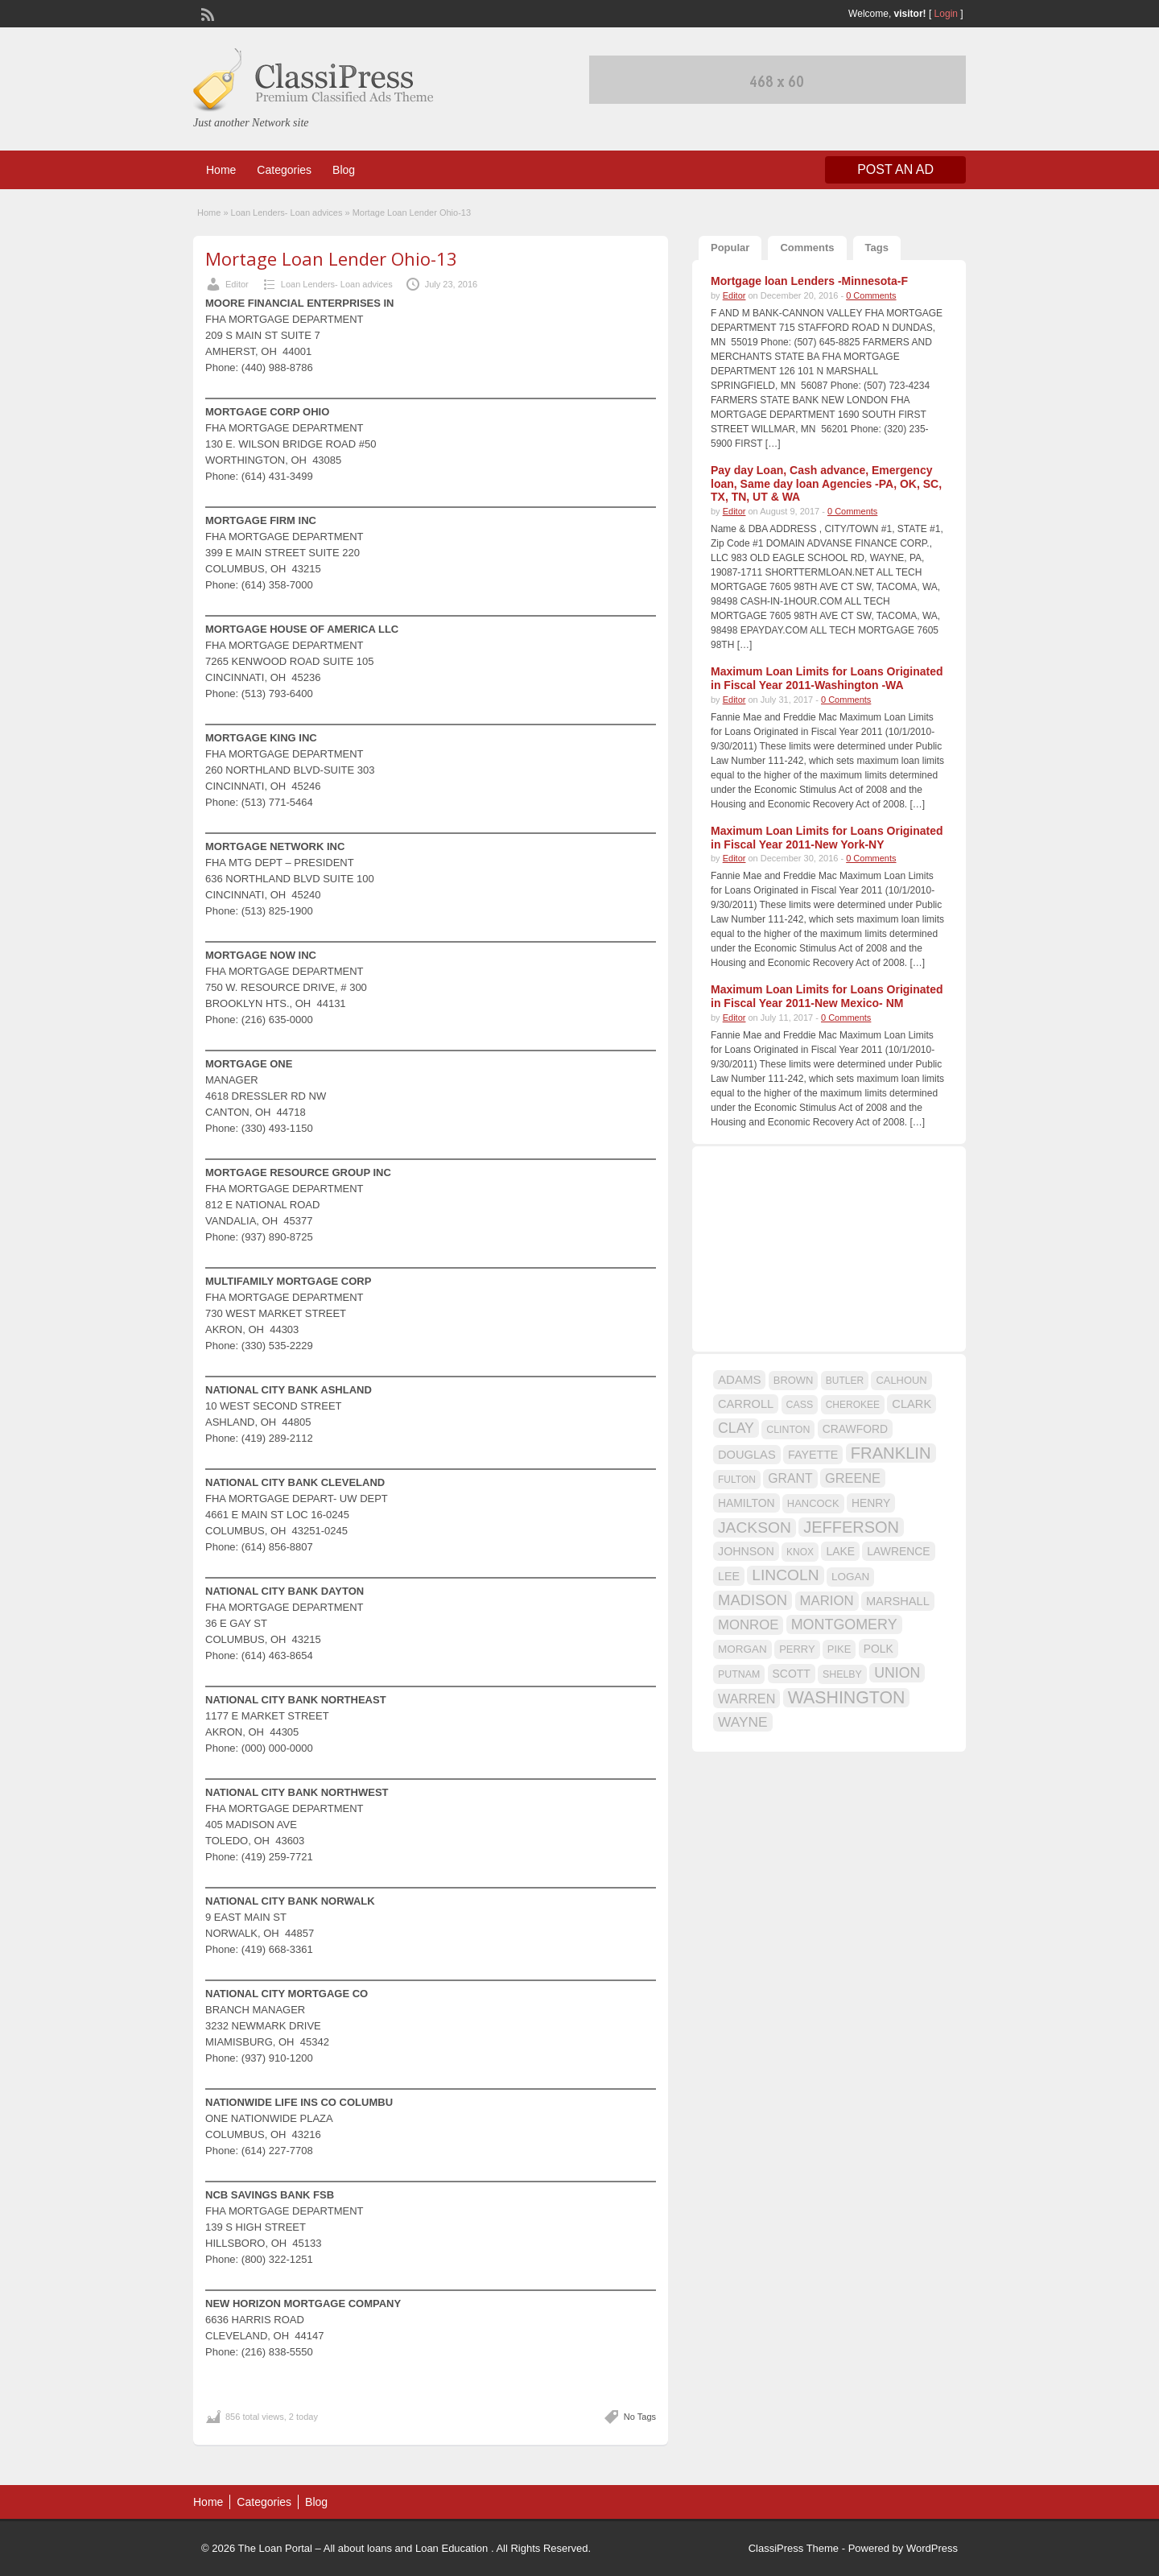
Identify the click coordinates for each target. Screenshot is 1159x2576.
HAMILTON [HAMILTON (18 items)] (746, 1502)
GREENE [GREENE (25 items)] (853, 1478)
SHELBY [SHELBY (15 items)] (842, 1674)
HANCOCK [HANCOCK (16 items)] (813, 1503)
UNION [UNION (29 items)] (897, 1673)
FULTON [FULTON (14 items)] (737, 1479)
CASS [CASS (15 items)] (800, 1404)
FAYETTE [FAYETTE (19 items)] (813, 1454)
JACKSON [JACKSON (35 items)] (754, 1527)
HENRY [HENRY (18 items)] (871, 1502)
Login (946, 13)
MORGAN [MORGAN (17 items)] (742, 1649)
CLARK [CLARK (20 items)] (911, 1403)
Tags (877, 248)
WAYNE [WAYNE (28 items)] (743, 1722)
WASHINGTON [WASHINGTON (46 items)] (846, 1697)
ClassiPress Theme (794, 2548)
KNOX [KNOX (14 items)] (800, 1552)
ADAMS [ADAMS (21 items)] (739, 1379)
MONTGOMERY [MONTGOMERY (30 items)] (844, 1624)
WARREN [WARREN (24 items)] (746, 1698)
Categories (284, 169)
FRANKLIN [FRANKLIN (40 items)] (891, 1453)
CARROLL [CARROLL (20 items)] (745, 1403)
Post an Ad (895, 169)
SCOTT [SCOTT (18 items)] (791, 1673)
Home (221, 169)
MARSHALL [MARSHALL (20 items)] (898, 1601)
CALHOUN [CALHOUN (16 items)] (901, 1380)
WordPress (932, 2548)
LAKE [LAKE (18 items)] (840, 1551)
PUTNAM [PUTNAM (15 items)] (739, 1674)
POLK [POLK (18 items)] (878, 1648)
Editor (237, 284)
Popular (730, 248)
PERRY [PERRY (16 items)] (797, 1649)
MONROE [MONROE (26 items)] (748, 1625)
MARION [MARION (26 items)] (827, 1600)
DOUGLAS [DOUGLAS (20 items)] (747, 1454)
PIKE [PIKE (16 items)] (839, 1649)
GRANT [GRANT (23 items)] (790, 1478)
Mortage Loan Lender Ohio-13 (331, 258)
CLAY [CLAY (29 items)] (736, 1428)
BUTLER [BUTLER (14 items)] (845, 1380)
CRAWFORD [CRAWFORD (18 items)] (855, 1428)
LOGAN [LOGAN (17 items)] (850, 1577)
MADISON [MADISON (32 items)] (752, 1599)
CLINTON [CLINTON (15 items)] (788, 1429)
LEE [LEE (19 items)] (729, 1576)
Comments (807, 248)
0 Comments (871, 295)
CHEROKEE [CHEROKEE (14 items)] (853, 1404)
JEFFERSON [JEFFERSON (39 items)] (851, 1527)
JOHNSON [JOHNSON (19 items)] (746, 1551)
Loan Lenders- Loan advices (287, 212)
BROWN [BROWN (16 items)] (793, 1380)
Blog (343, 169)
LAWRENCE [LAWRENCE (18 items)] (898, 1551)
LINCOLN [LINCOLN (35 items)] (785, 1575)
